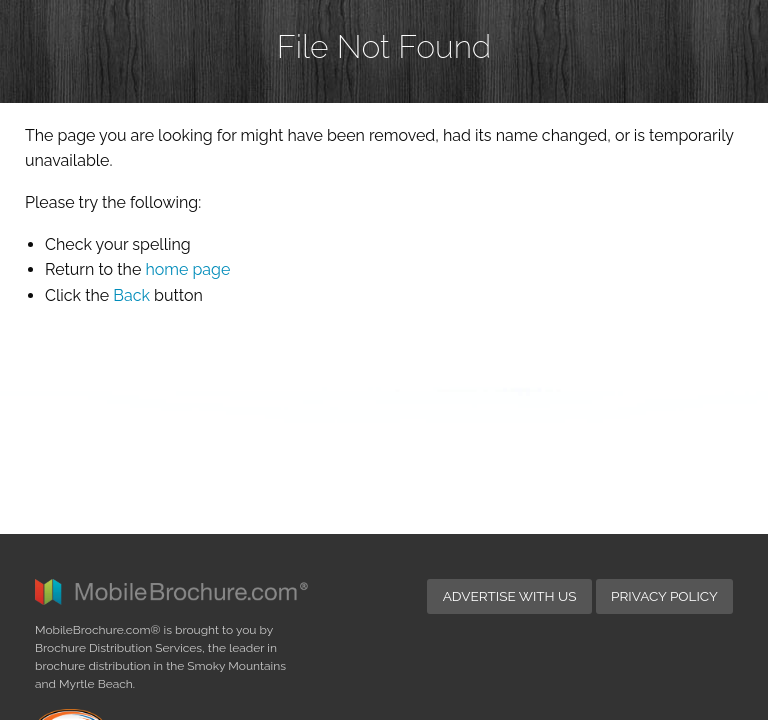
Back (131, 295)
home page (187, 269)
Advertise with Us (510, 397)
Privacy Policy (664, 397)
